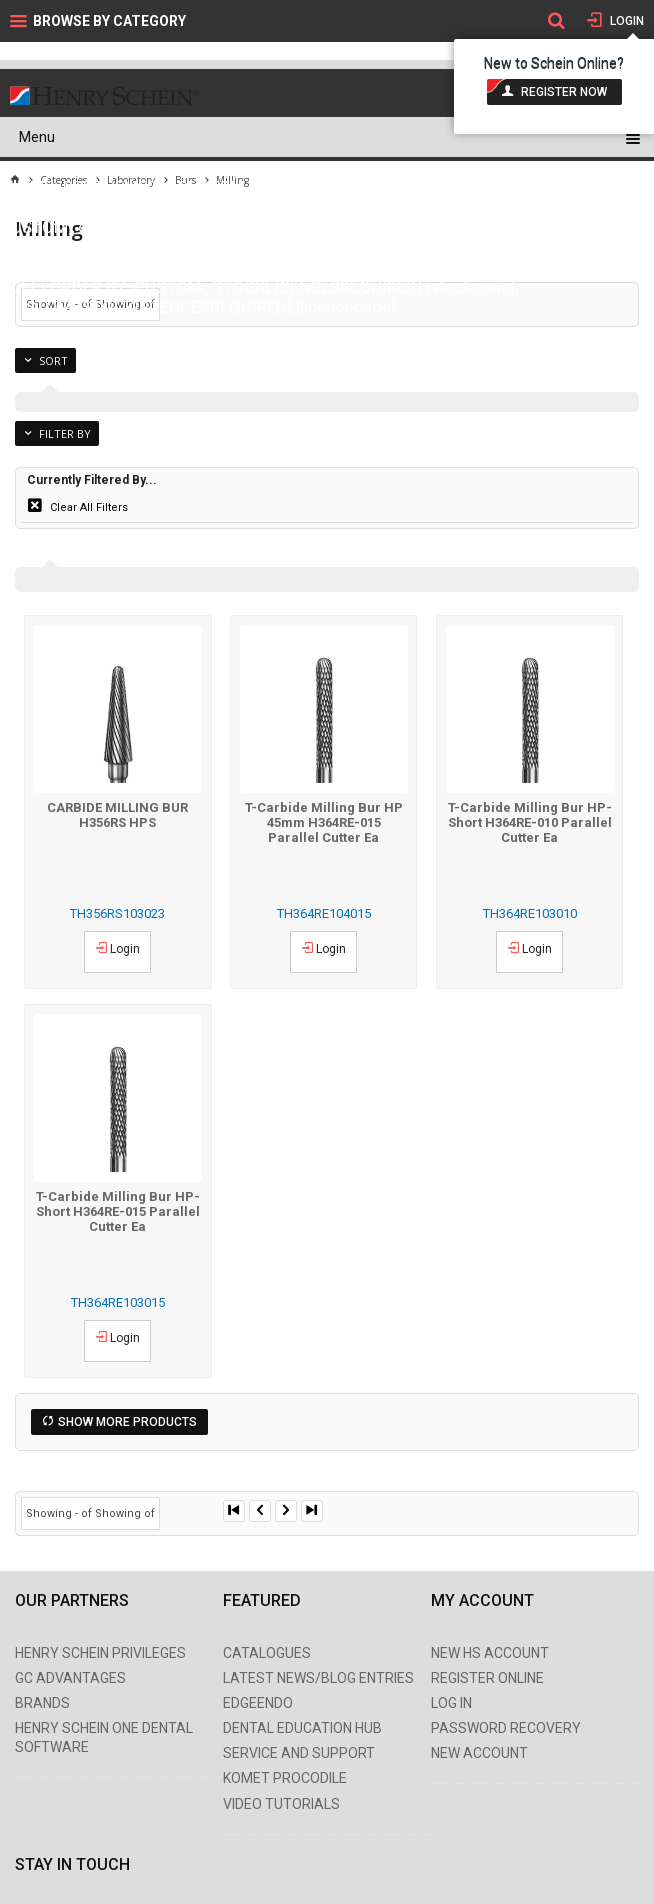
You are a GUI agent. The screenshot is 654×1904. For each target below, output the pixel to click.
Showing (60, 1513)
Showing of (125, 1513)
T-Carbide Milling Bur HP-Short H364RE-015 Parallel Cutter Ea (118, 1211)
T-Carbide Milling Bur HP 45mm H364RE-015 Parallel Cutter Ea (324, 822)
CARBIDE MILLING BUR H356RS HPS (117, 815)
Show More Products (127, 1422)
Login (625, 21)
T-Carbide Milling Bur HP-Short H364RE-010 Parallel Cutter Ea (530, 822)
